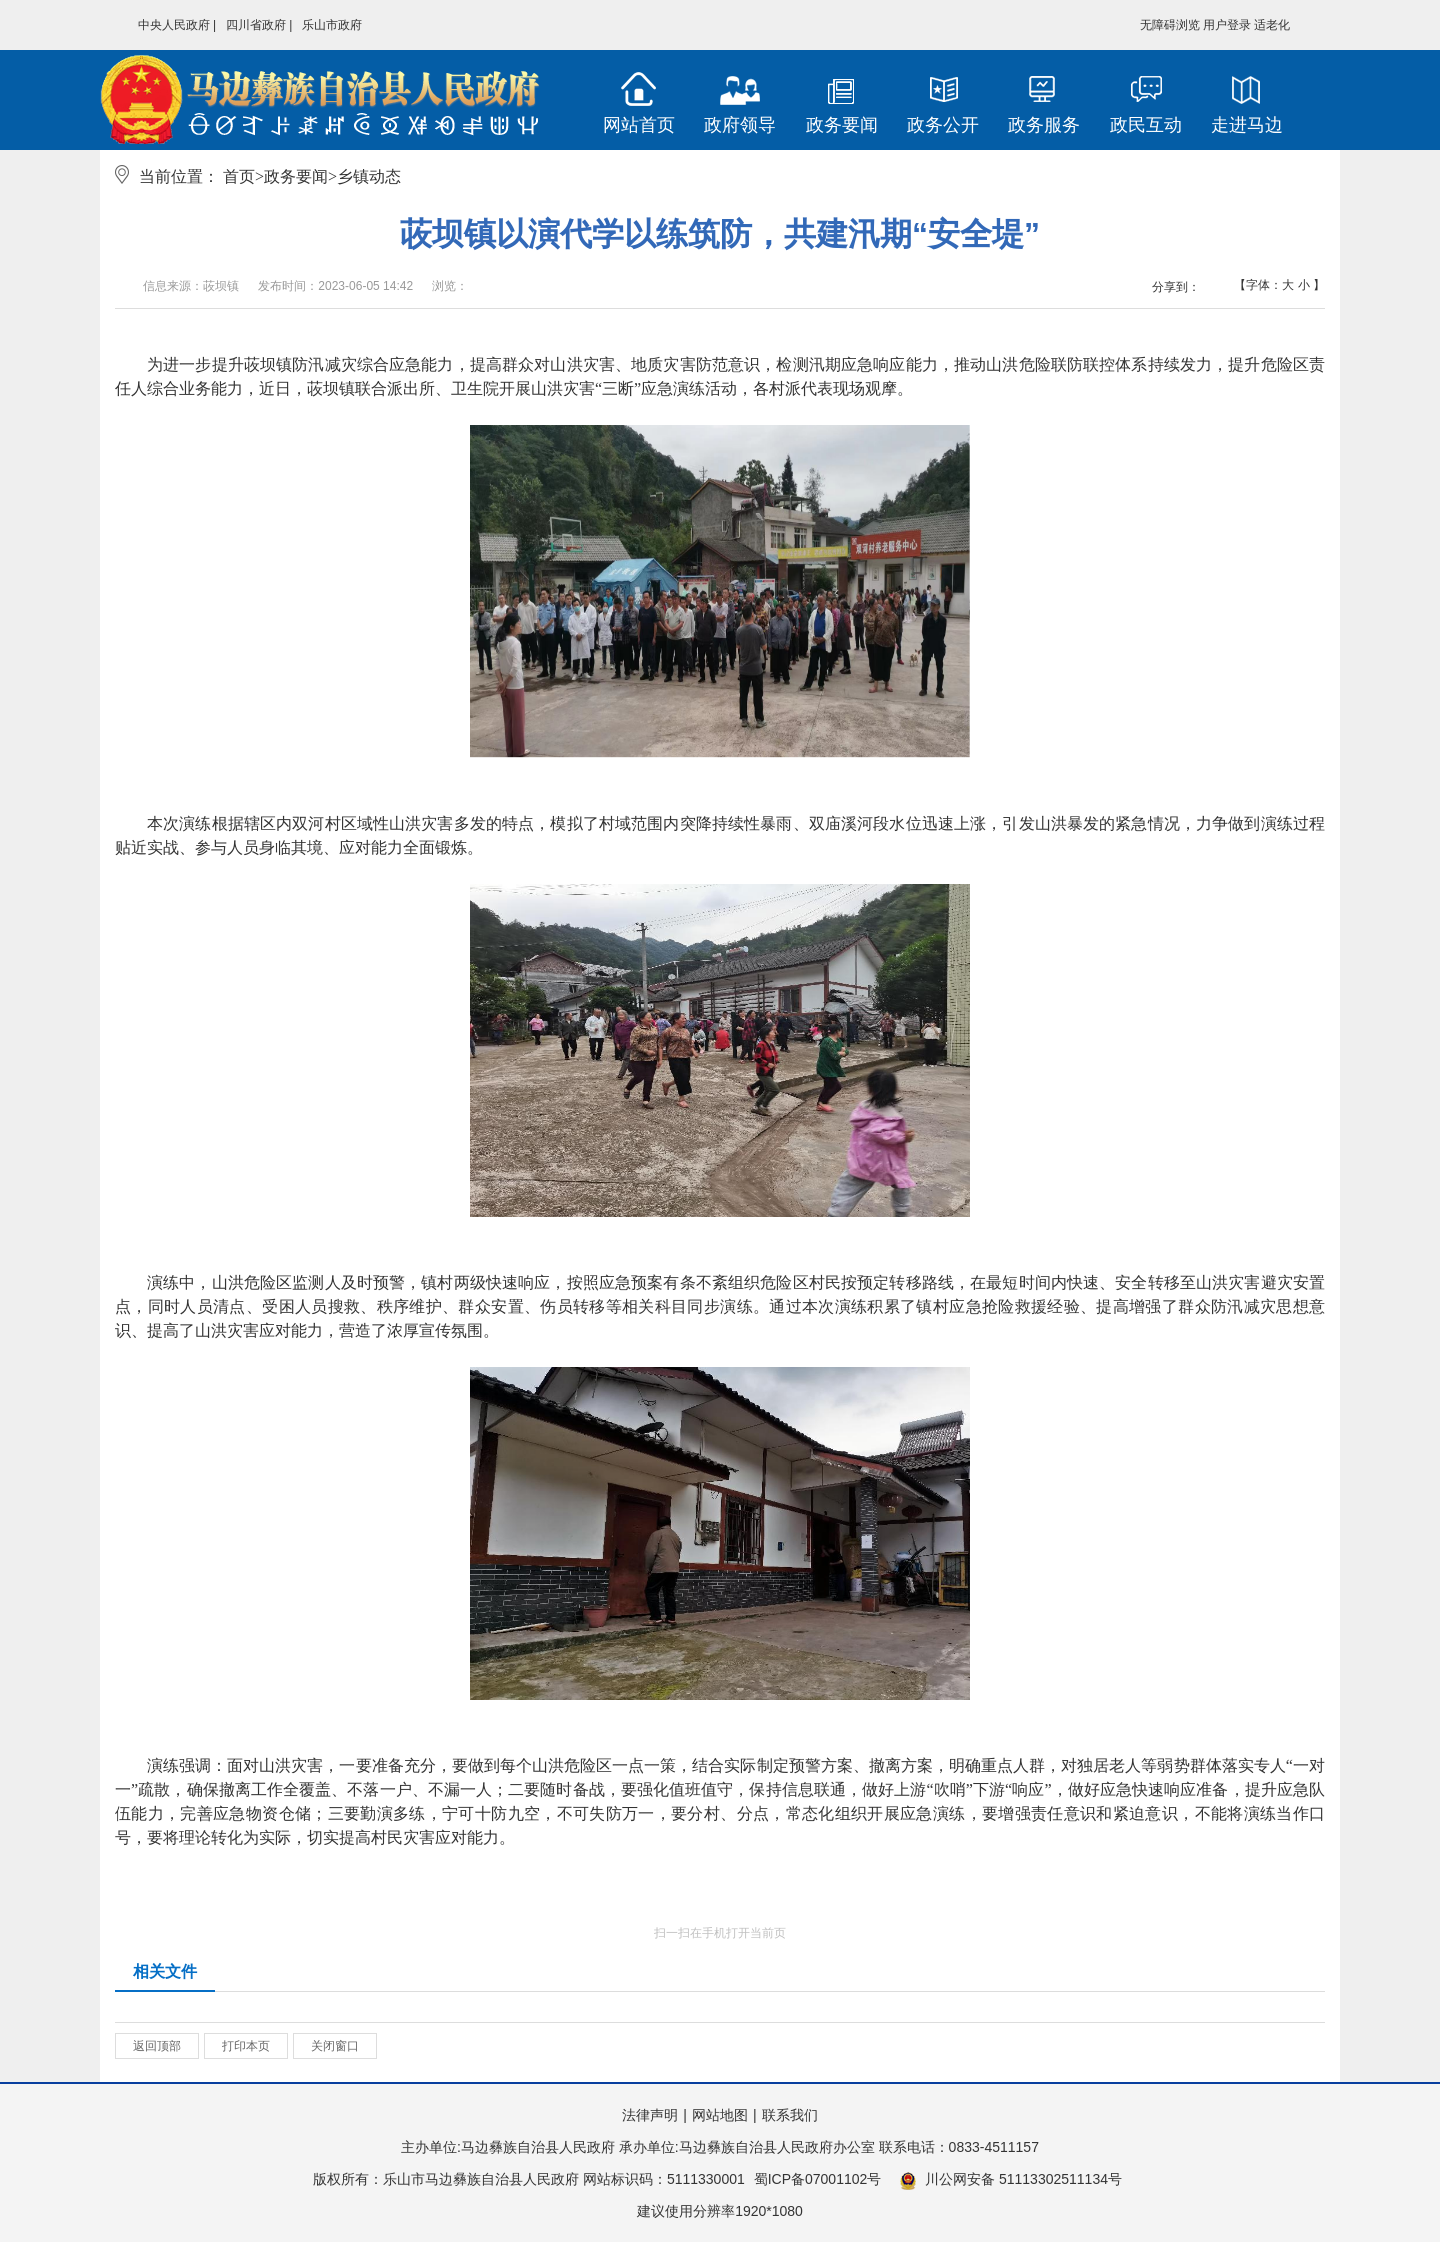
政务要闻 (842, 125)
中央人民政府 (174, 25)
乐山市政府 (332, 25)
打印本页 (246, 2046)
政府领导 (740, 125)
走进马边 (1247, 125)
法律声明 (650, 2115)
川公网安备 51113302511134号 (1010, 2180)
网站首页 (639, 125)
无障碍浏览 (1170, 25)
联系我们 (790, 2115)
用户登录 (1227, 25)
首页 (239, 176)
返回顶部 (157, 2046)
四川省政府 (256, 25)
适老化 (1272, 25)
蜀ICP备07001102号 (818, 2179)
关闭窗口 (335, 2046)
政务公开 (943, 125)
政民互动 (1146, 125)
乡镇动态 (369, 176)
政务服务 (1044, 125)
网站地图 (720, 2115)
